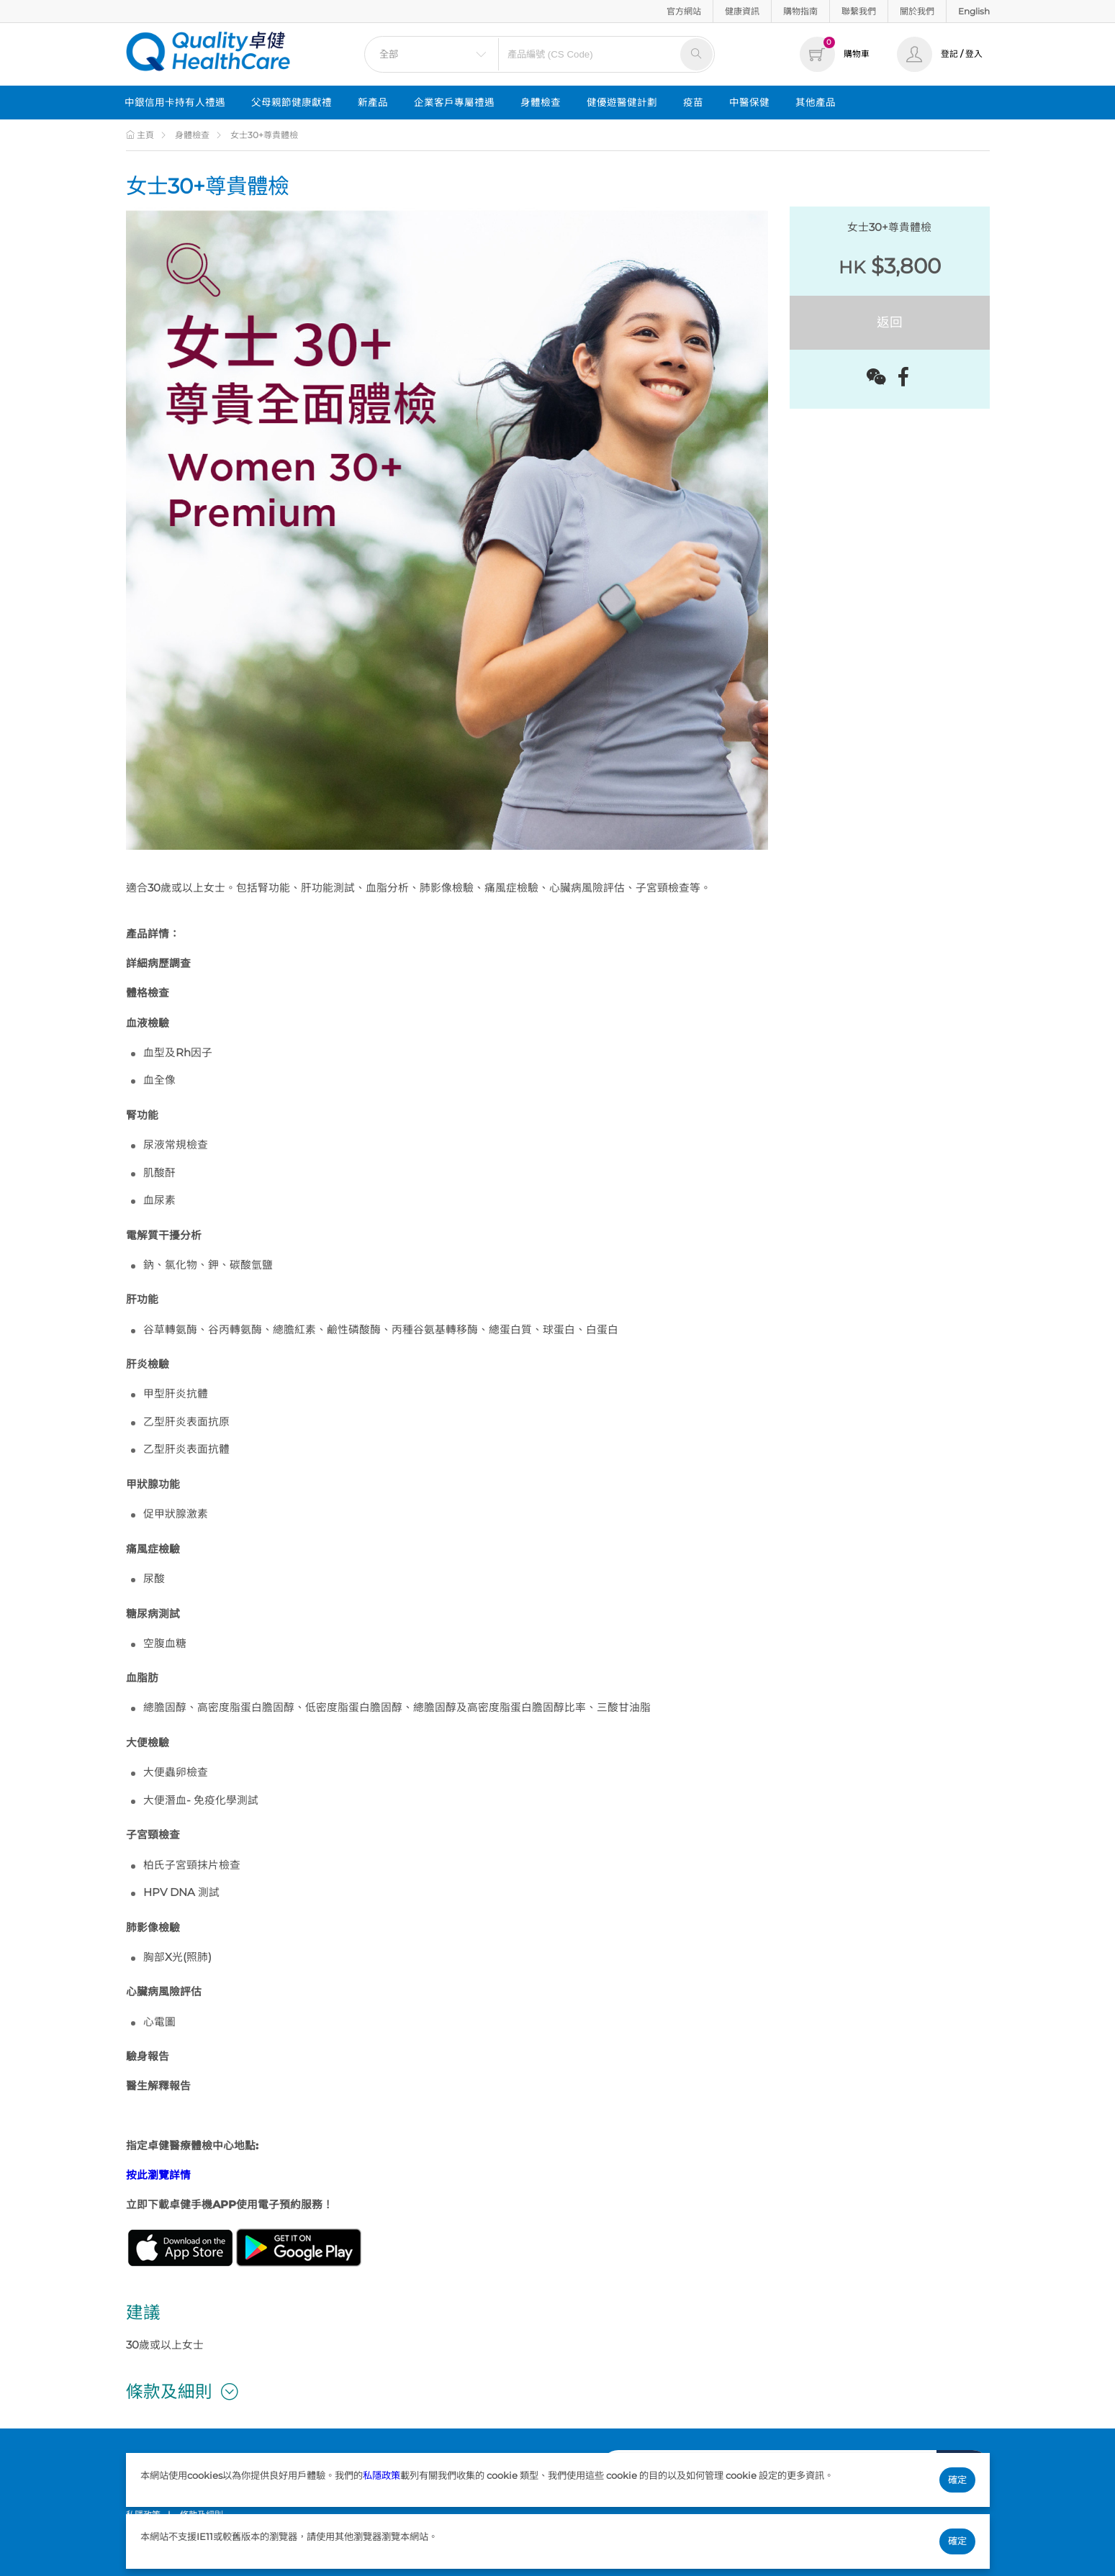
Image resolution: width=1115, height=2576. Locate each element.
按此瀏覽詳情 (158, 2175)
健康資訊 (742, 11)
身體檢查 (540, 102)
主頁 (140, 135)
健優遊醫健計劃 (622, 102)
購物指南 (800, 11)
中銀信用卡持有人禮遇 (175, 102)
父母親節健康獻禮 (291, 102)
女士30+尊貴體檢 (264, 135)
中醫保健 (749, 102)
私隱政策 (381, 2475)
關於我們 (917, 11)
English (974, 11)
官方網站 (684, 11)
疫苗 (693, 102)
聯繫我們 (858, 11)
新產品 (373, 102)
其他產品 (815, 102)
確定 (957, 2479)
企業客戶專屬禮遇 (454, 102)
